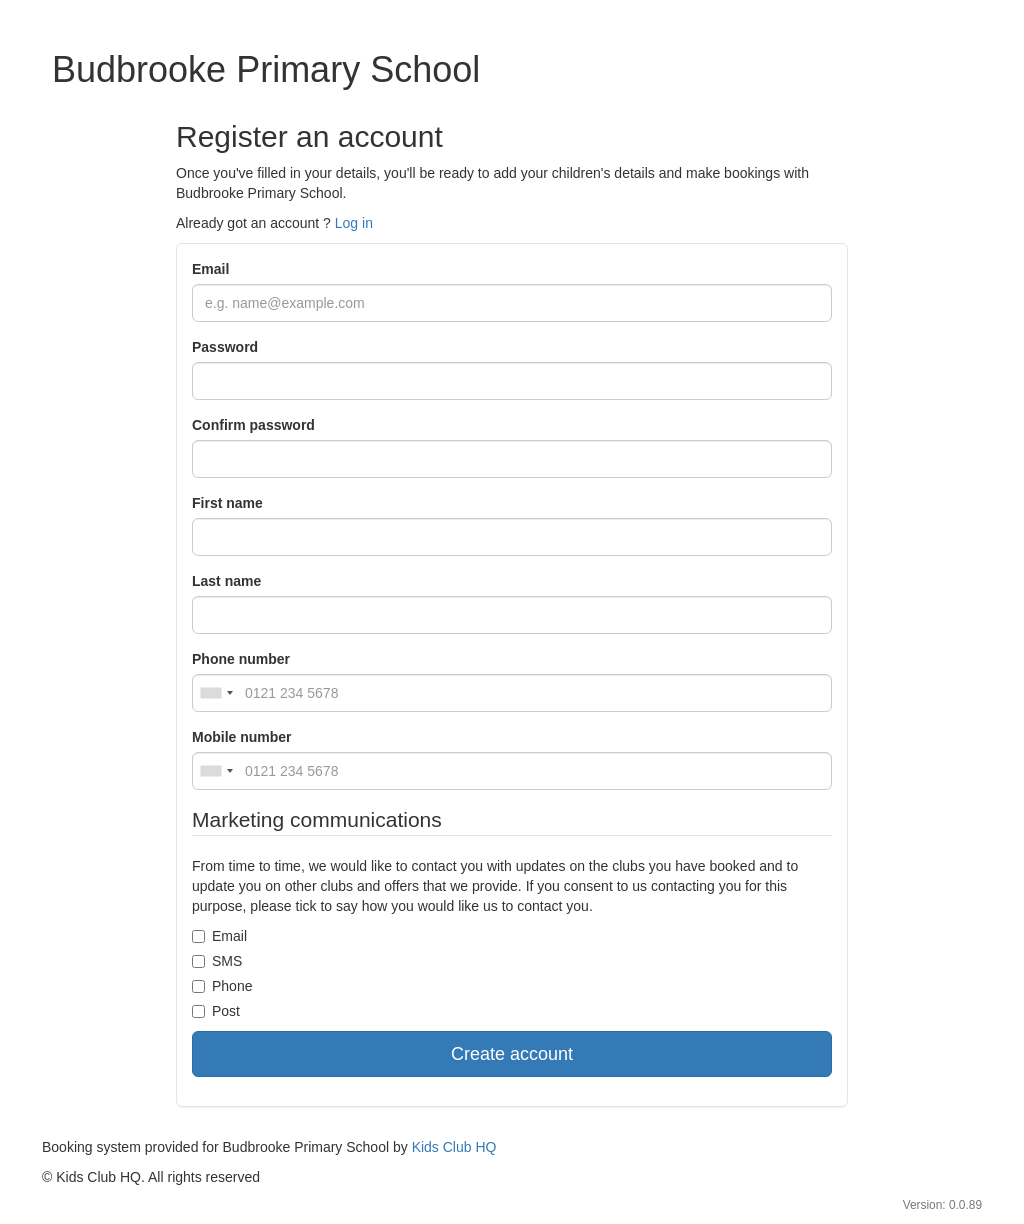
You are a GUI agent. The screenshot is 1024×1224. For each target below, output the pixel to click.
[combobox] (216, 693)
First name (227, 503)
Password (225, 347)
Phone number (241, 659)
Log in (354, 223)
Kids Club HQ (454, 1147)
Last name (226, 581)
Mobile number (242, 737)
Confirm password (253, 425)
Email (210, 269)
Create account (512, 1054)
